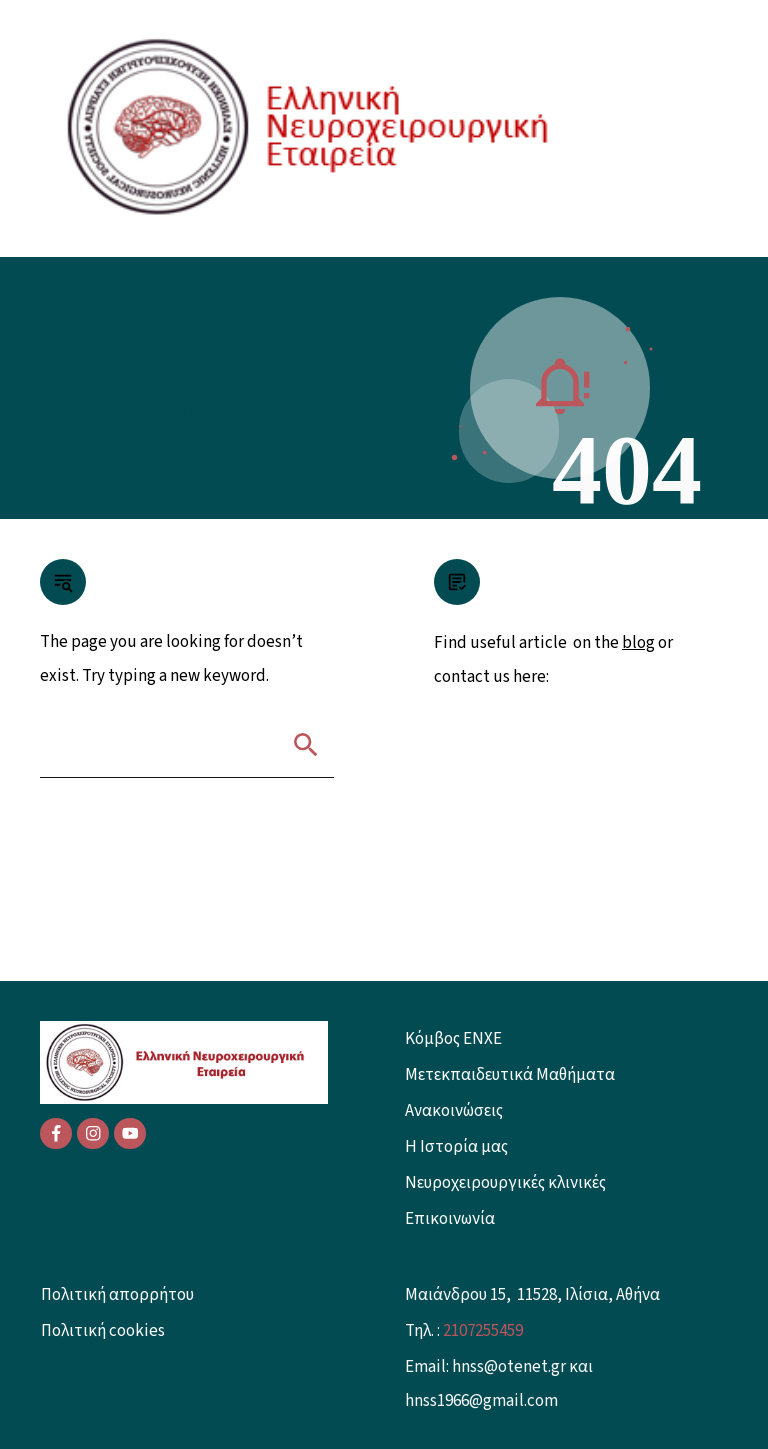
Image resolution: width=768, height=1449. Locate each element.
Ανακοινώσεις (454, 1111)
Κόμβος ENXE (453, 1039)
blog (638, 643)
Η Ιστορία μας (456, 1147)
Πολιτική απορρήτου (117, 1295)
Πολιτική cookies (103, 1331)
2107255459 (483, 1331)
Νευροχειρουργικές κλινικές (505, 1183)
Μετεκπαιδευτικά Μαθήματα (510, 1075)
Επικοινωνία (450, 1219)
